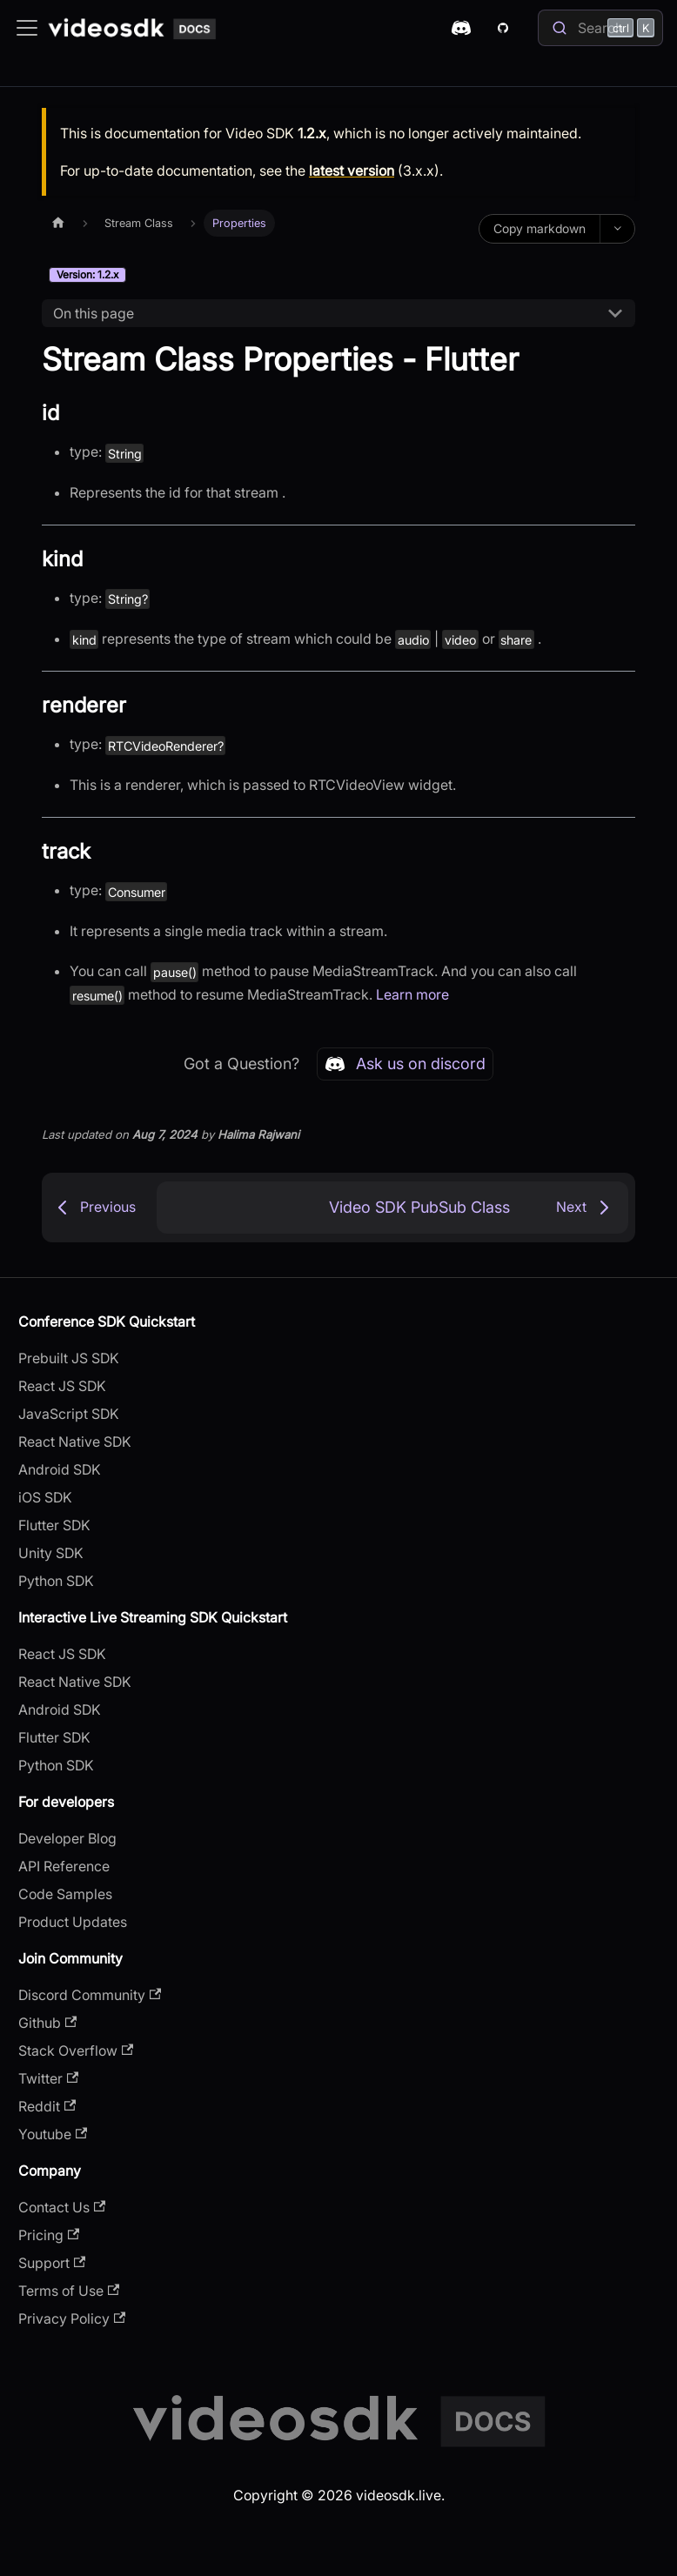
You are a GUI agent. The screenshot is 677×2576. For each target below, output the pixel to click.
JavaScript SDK (68, 1413)
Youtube (52, 2134)
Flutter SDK (54, 1525)
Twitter (48, 2078)
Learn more (412, 994)
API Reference (64, 1866)
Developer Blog (67, 1838)
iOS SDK (45, 1497)
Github (47, 2022)
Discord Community (89, 1995)
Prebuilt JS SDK (68, 1358)
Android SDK (59, 1469)
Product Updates (72, 1921)
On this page (93, 313)
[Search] (600, 28)
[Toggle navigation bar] (27, 28)
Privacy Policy (71, 2318)
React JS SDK (62, 1386)
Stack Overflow (75, 2050)
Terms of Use (68, 2290)
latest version (351, 170)
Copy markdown (539, 228)
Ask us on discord (405, 1064)
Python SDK (56, 1580)
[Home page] (58, 223)
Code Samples (65, 1894)
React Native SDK (74, 1441)
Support (51, 2263)
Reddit (47, 2106)
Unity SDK (51, 1553)
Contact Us (61, 2207)
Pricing (48, 2235)
